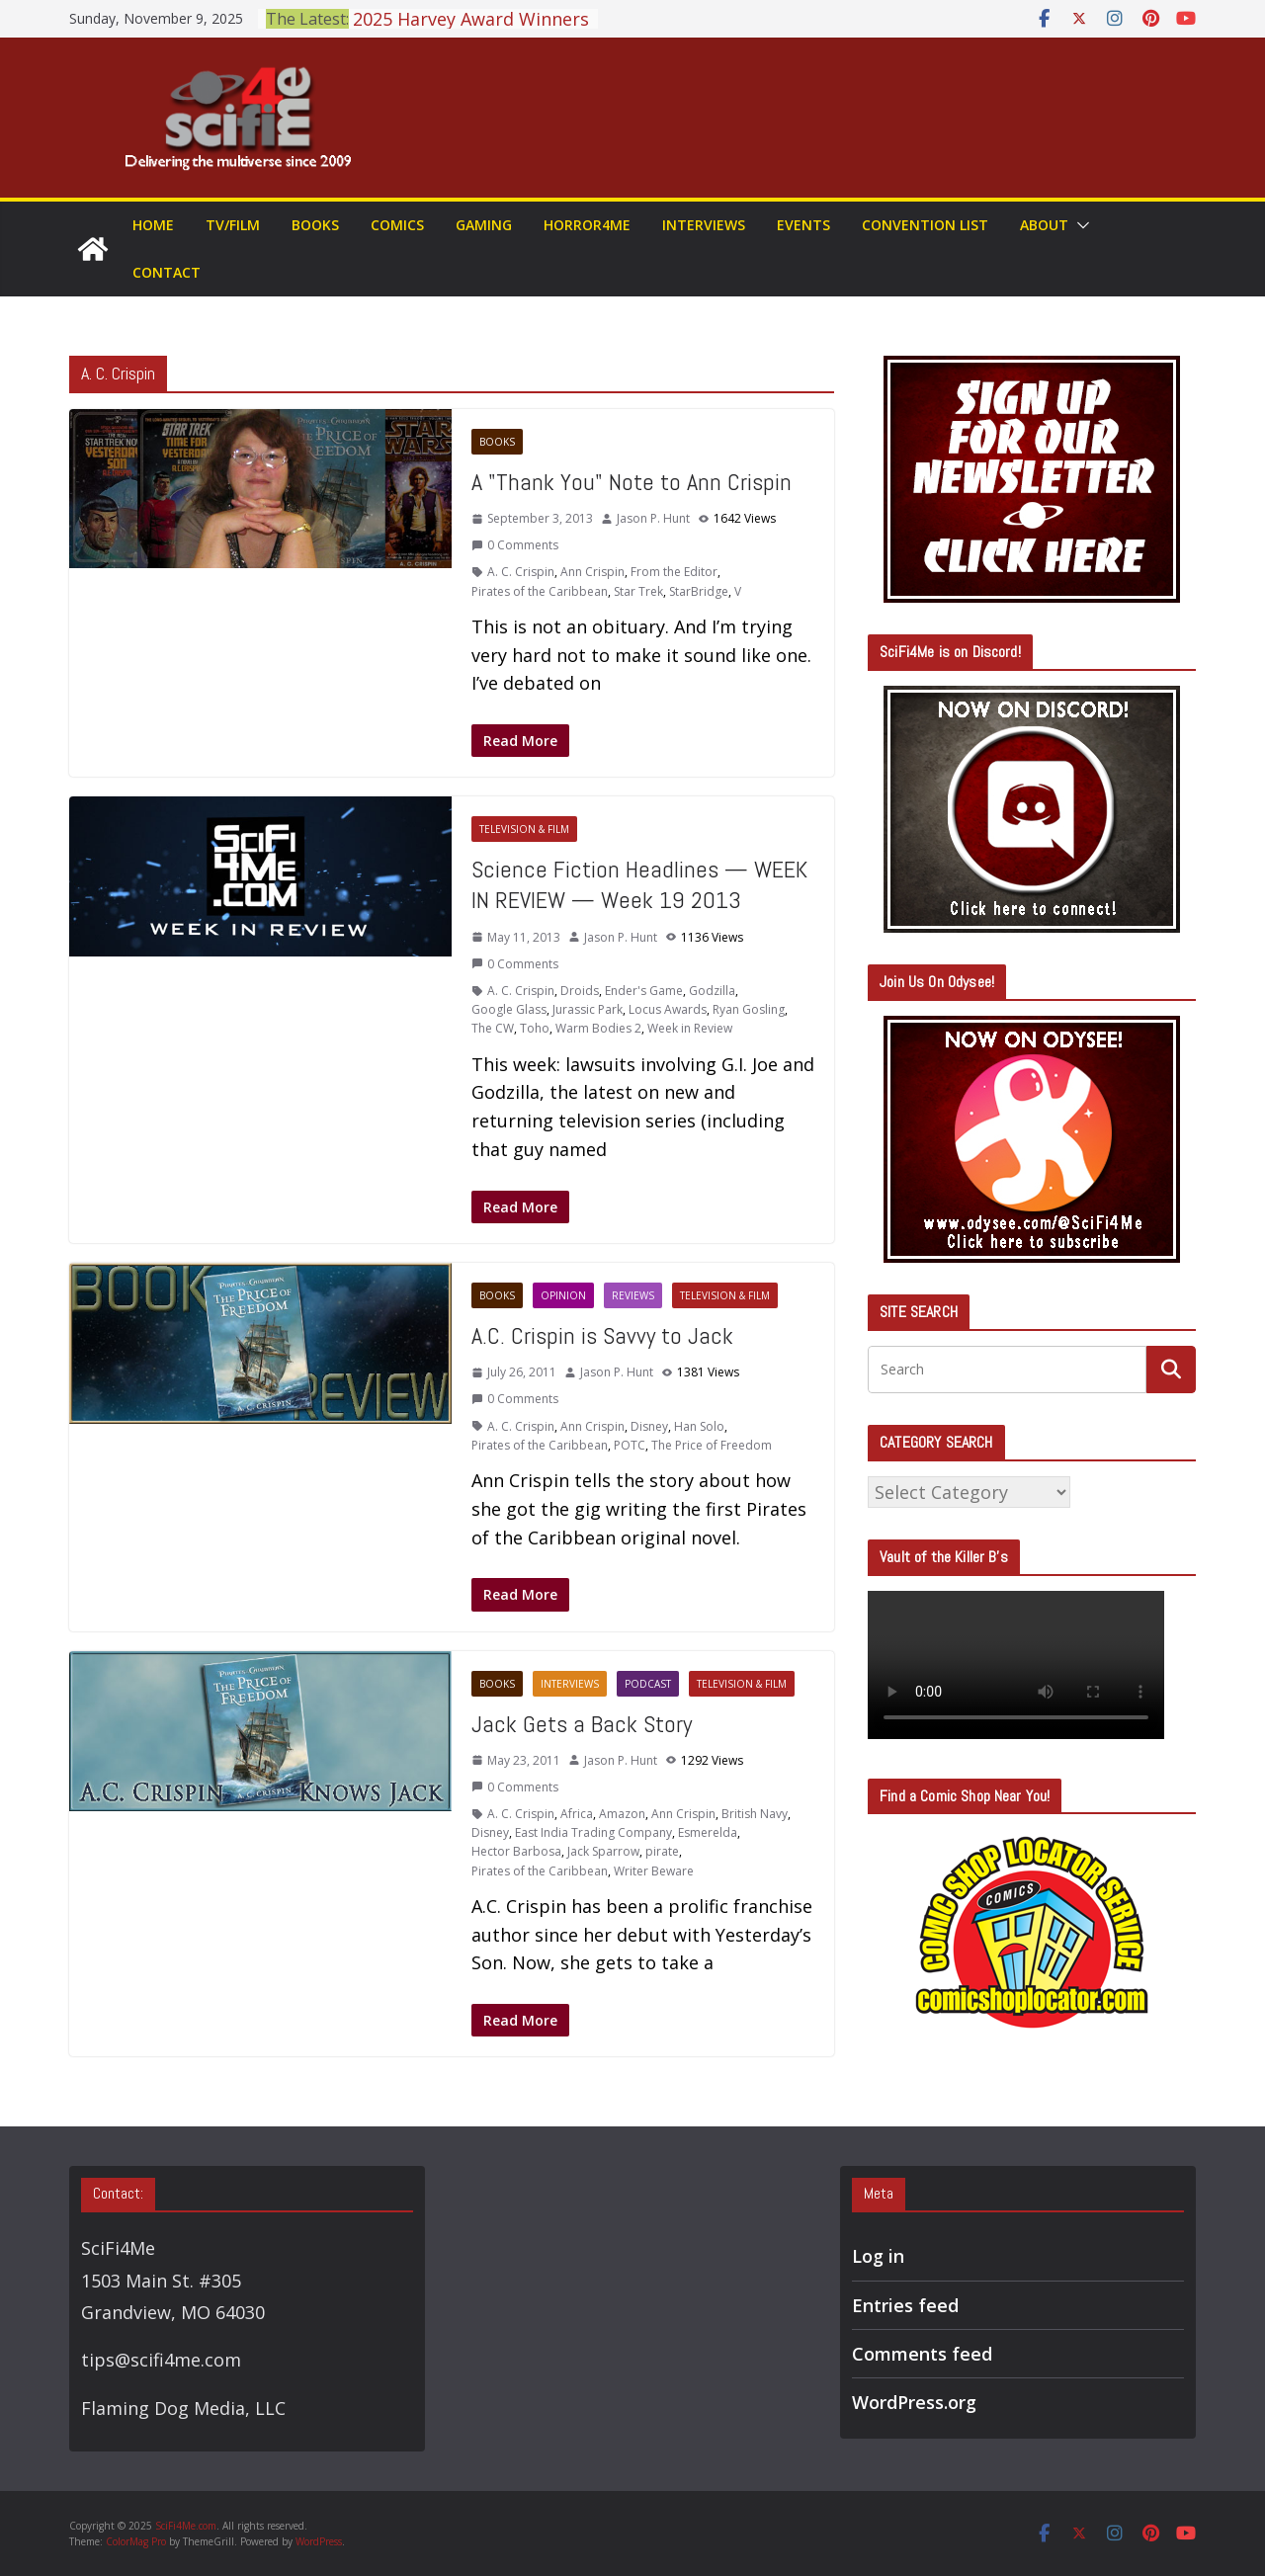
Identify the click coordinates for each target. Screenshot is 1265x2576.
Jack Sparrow (603, 1851)
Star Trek (638, 591)
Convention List (925, 224)
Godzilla (712, 990)
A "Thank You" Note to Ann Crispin (631, 481)
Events (803, 224)
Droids (579, 990)
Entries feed (905, 2305)
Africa (576, 1813)
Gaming (484, 224)
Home (153, 224)
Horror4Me (587, 224)
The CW (492, 1028)
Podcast (648, 1684)
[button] (1079, 225)
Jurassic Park (587, 1009)
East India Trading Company (593, 1832)
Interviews (703, 224)
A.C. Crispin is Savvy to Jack (602, 1335)
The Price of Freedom (711, 1445)
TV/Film (233, 224)
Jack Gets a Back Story (581, 1723)
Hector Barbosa (516, 1851)
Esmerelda (707, 1832)
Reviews (633, 1295)
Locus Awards (668, 1009)
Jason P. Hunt (653, 518)
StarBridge (698, 591)
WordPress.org (914, 2402)
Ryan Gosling (749, 1009)
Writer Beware (654, 1871)
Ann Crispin (592, 571)
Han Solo (699, 1426)
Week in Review (689, 1028)
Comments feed (922, 2354)
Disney (649, 1426)
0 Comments (514, 545)
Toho (534, 1028)
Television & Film (524, 829)
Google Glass (509, 1009)
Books (315, 224)
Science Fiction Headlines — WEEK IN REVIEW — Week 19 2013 (639, 884)
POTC (629, 1445)
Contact (166, 272)
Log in (878, 2256)
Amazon (622, 1813)
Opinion (563, 1295)
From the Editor (674, 571)
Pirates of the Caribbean (539, 591)
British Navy (754, 1813)
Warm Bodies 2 (598, 1028)
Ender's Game (644, 990)
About (1044, 224)
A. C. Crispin (520, 571)
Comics (397, 224)
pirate (662, 1851)
